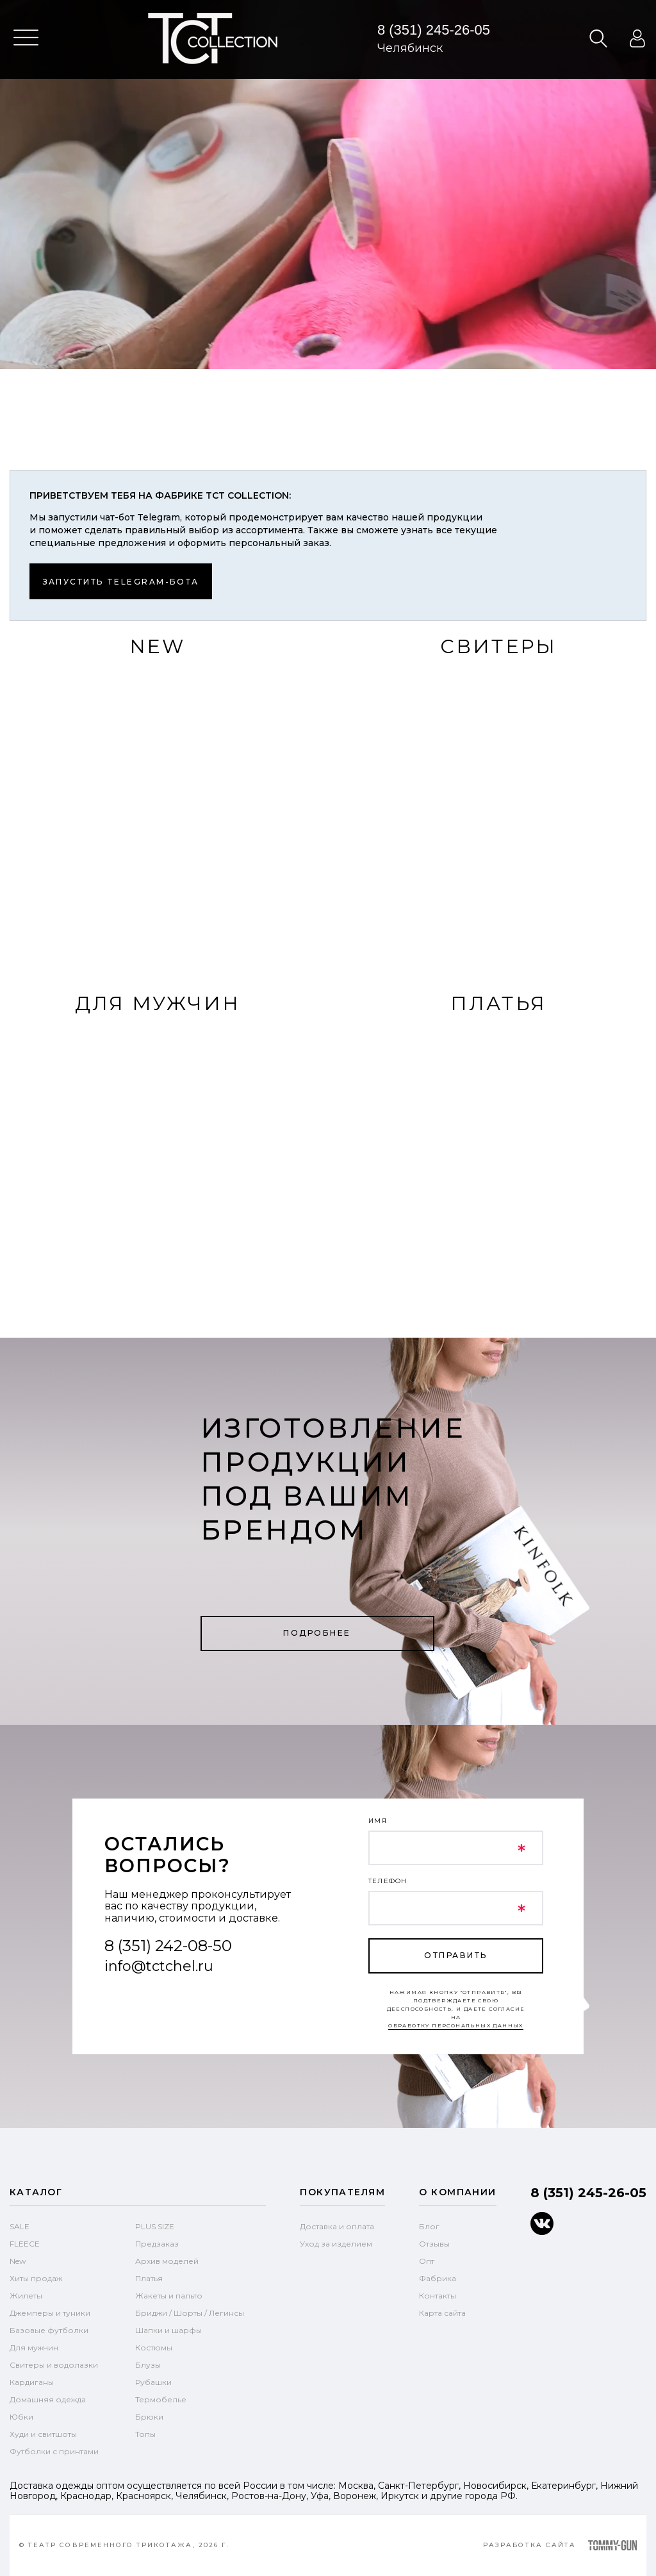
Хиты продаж (36, 2278)
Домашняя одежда (48, 2399)
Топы (145, 2434)
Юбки (21, 2417)
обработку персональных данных (455, 2025)
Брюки (149, 2417)
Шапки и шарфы (168, 2330)
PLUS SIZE (154, 2226)
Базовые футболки (49, 2330)
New (18, 2261)
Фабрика (437, 2278)
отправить (455, 1955)
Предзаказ (157, 2243)
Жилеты (26, 2295)
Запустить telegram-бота (121, 581)
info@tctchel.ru (158, 1966)
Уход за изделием (336, 2243)
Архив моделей (167, 2261)
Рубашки (153, 2382)
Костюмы (153, 2347)
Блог (429, 2226)
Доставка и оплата (337, 2226)
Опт (426, 2261)
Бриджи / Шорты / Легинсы (189, 2313)
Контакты (437, 2295)
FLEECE (25, 2243)
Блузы (148, 2365)
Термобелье (160, 2399)
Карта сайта (442, 2313)
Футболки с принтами (54, 2451)
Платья (149, 2278)
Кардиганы (32, 2382)
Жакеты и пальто (168, 2295)
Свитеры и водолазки (54, 2365)
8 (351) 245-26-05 (433, 30)
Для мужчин (34, 2347)
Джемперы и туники (50, 2313)
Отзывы (434, 2243)
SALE (19, 2226)
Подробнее (316, 1633)
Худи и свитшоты (43, 2434)
